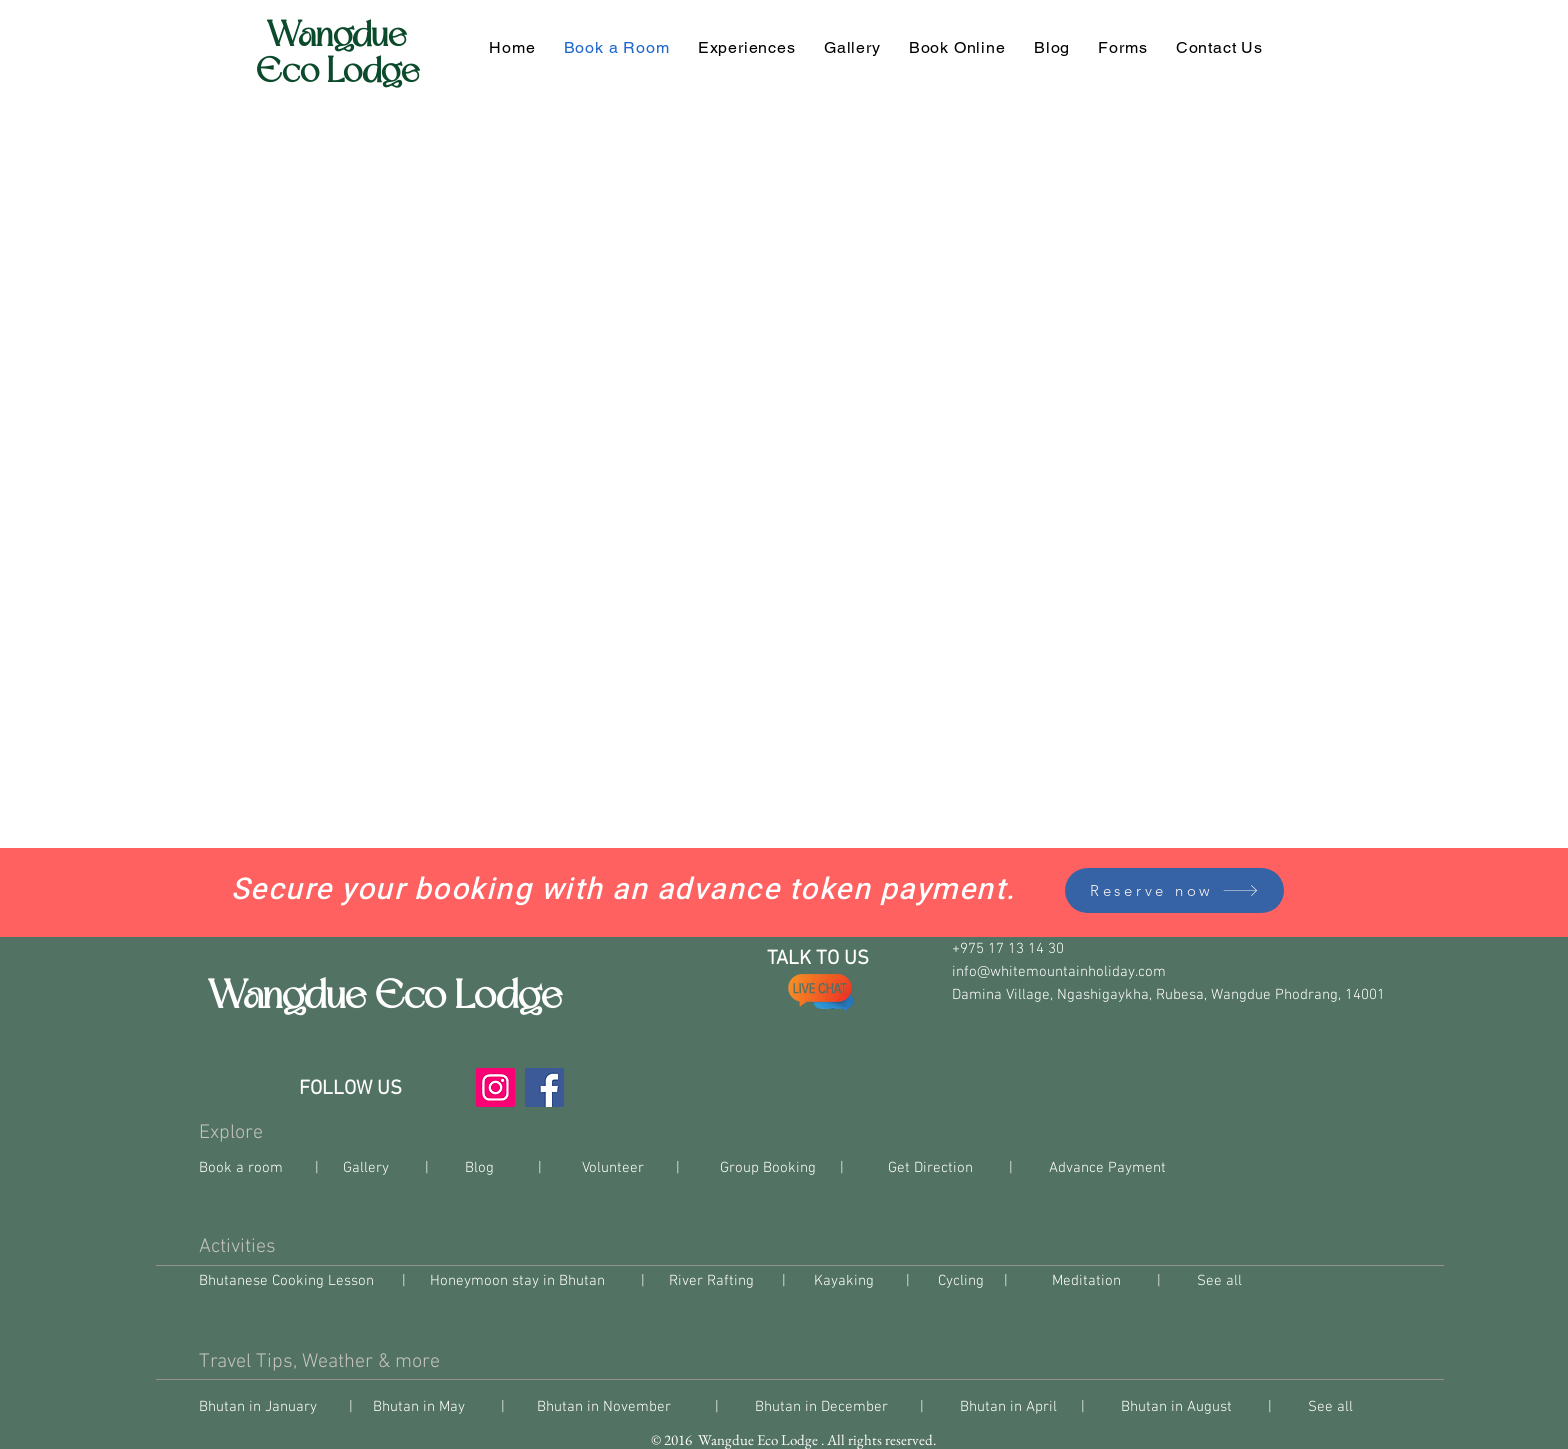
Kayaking (844, 1281)
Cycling (961, 1281)
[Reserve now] (1174, 890)
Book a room (243, 1168)
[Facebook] (544, 1087)
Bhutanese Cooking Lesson (288, 1281)
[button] (1122, 47)
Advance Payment (1107, 1168)
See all (1223, 1281)
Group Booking (766, 1168)
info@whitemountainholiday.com (1059, 972)
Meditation (1086, 1281)
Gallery (366, 1168)
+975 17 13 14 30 (1010, 949)
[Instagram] (495, 1087)
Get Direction (928, 1168)
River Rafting (711, 1281)
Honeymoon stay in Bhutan (517, 1281)
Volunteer (613, 1168)
